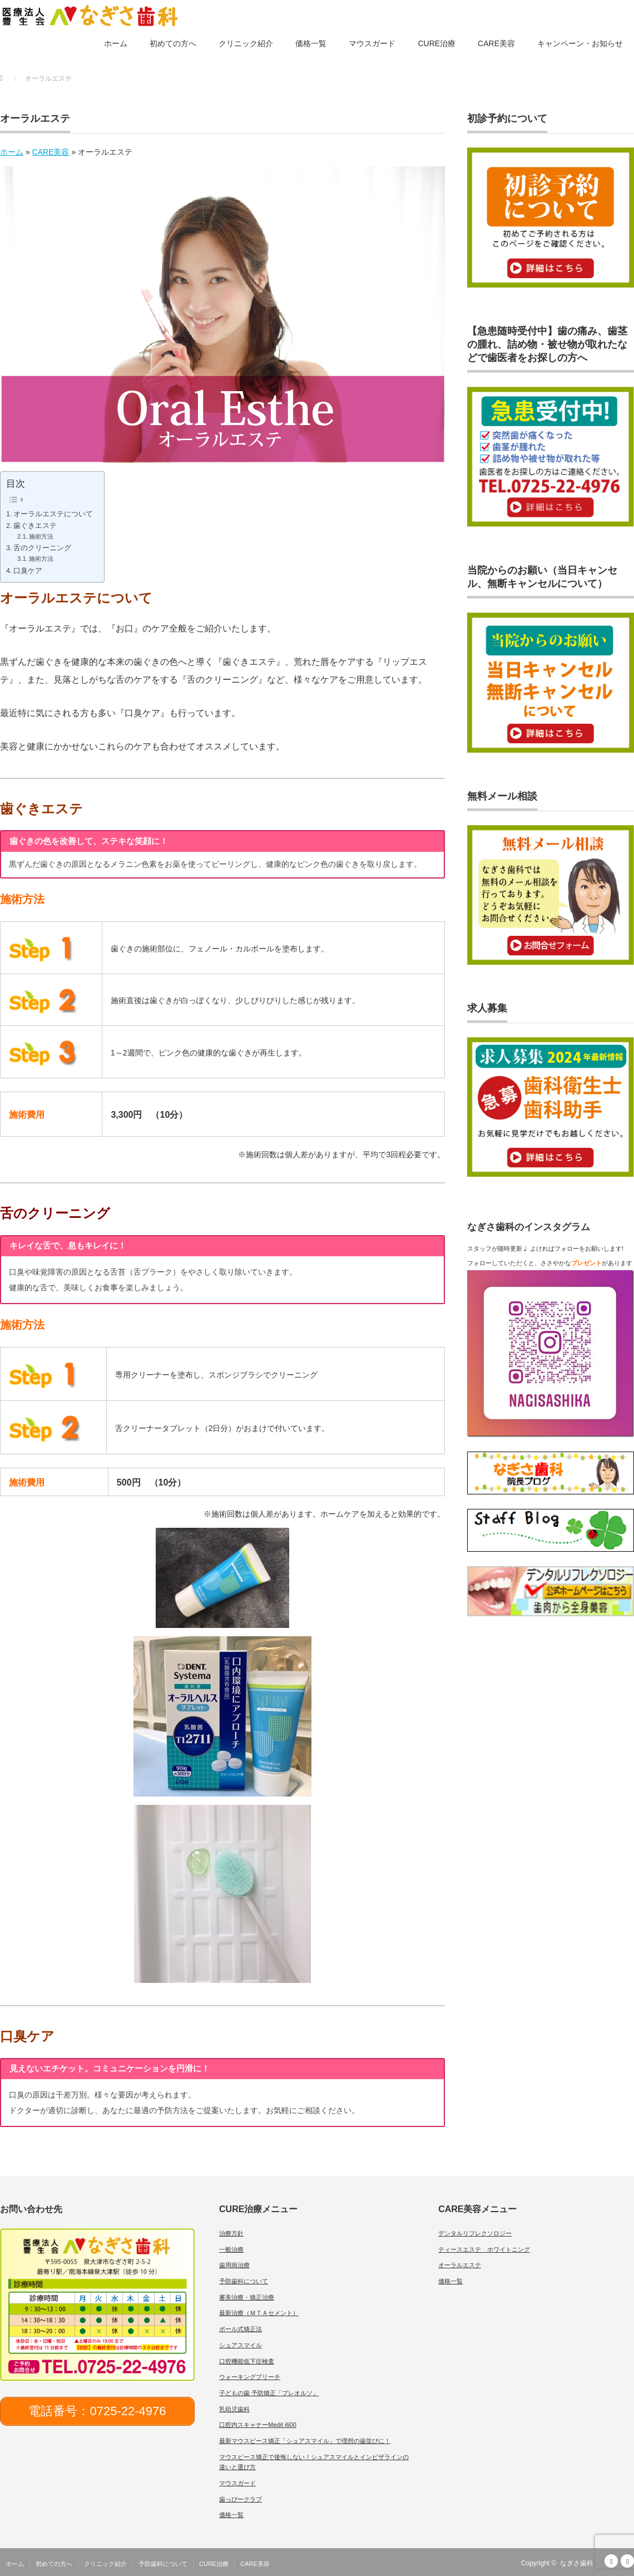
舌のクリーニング (42, 548)
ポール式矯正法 (240, 2329)
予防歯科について (243, 2281)
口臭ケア (27, 571)
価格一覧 (310, 43)
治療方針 (231, 2233)
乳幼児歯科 (234, 2409)
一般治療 (231, 2249)
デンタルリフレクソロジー (475, 2233)
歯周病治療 (234, 2265)
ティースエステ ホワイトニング (484, 2249)
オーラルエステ (459, 2265)
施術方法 (41, 536)
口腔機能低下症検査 (246, 2361)
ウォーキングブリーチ (249, 2376)
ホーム (115, 43)
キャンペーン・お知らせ (580, 43)
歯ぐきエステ (35, 526)
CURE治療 (436, 43)
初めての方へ (173, 43)
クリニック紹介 (246, 43)
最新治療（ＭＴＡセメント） (259, 2312)
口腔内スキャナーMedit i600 (257, 2424)
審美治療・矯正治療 (246, 2297)
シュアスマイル (240, 2345)
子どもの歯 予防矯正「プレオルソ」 (269, 2393)
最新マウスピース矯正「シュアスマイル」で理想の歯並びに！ (304, 2440)
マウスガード (372, 43)
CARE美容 (496, 43)
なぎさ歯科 (576, 2563)
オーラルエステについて (53, 514)
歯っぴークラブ (240, 2499)
